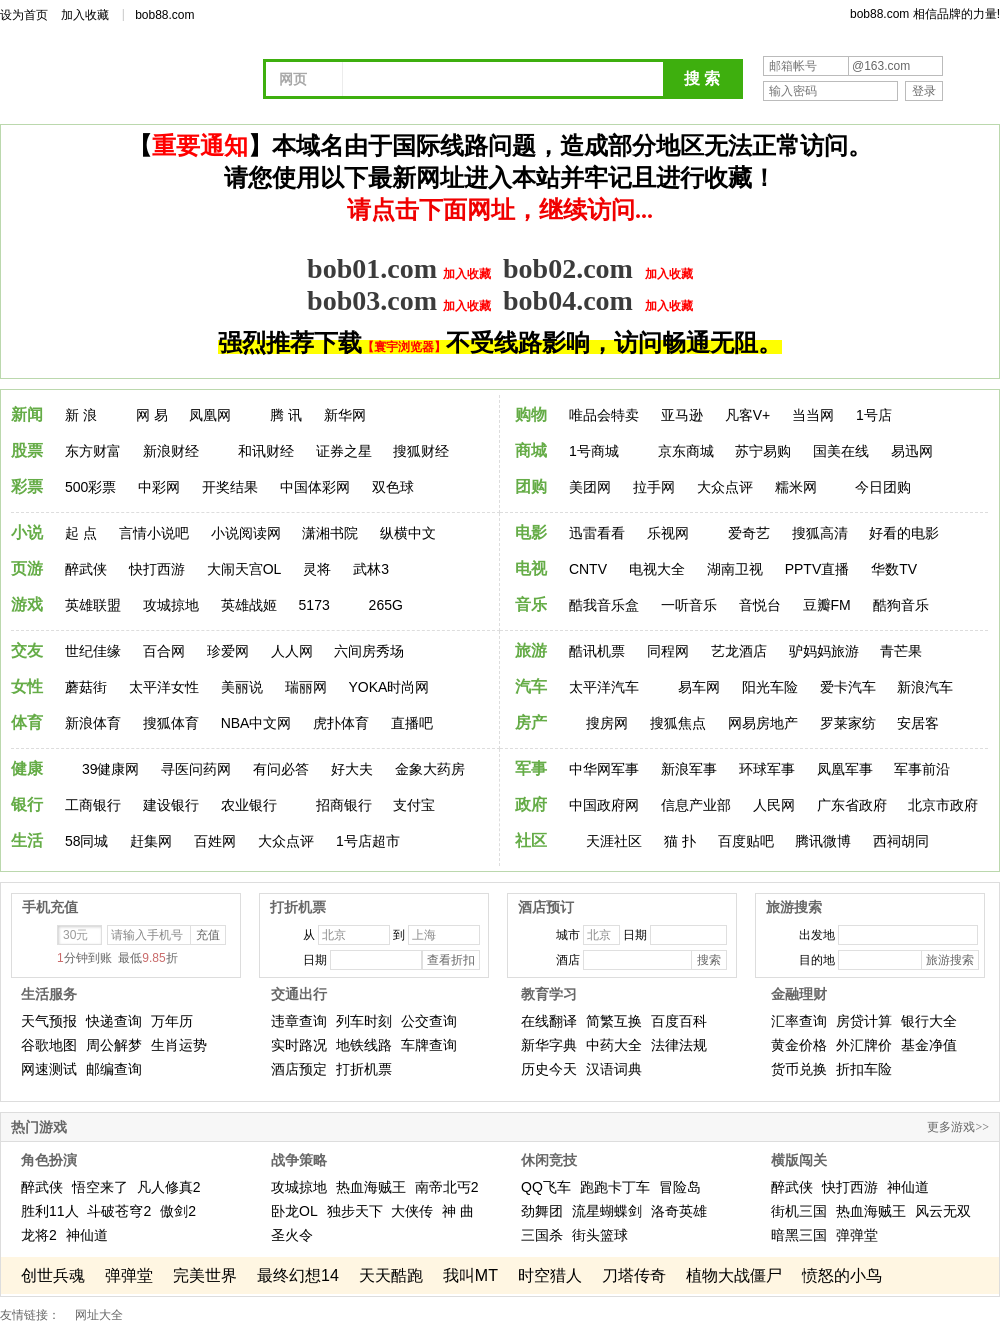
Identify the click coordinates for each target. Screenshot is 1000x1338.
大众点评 (725, 487)
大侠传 (412, 1211)
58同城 (87, 841)
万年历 (172, 1021)
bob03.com (372, 300)
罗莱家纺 (848, 723)
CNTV (588, 569)
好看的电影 (904, 533)
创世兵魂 (53, 1275)
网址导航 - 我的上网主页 (140, 81)
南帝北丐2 (447, 1187)
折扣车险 (864, 1069)
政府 (531, 804)
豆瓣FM (827, 605)
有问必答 (281, 769)
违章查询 (299, 1021)
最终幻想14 (298, 1275)
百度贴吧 (746, 841)
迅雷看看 (597, 533)
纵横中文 (408, 533)
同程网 (668, 651)
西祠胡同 (901, 841)
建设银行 (171, 805)
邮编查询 (114, 1069)
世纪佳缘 (93, 651)
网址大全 (99, 1315)
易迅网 (912, 451)
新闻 (27, 414)
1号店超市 (368, 841)
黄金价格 (799, 1045)
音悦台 (760, 605)
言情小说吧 (154, 533)
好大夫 (352, 769)
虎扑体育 (341, 723)
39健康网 (111, 769)
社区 (531, 840)
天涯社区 (614, 841)
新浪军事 (689, 769)
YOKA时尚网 (388, 687)
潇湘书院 (330, 533)
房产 (531, 722)
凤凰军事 (845, 769)
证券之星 (344, 451)
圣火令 (292, 1235)
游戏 (27, 604)
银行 (27, 804)
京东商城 (686, 451)
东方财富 (93, 451)
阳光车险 (770, 687)
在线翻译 (549, 1021)
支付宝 (414, 805)
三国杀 (542, 1235)
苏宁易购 (763, 451)
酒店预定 (299, 1069)
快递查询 (114, 1021)
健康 (27, 768)
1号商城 (594, 451)
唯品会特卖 (604, 415)
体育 (27, 722)
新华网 (345, 415)
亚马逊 (682, 415)
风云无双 (943, 1211)
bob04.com (568, 300)
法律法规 (679, 1045)
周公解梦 (114, 1045)
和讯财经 (266, 451)
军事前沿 (922, 769)
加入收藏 (85, 15)
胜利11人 (50, 1211)
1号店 (874, 415)
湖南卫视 (735, 569)
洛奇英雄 (679, 1211)
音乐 (531, 604)
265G (386, 605)
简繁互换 (614, 1021)
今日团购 (883, 487)
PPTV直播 (817, 569)
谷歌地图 (49, 1045)
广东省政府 (852, 805)
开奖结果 (230, 487)
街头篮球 (600, 1235)
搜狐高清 (820, 533)
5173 (314, 605)
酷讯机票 (597, 651)
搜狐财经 (421, 451)
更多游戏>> (958, 1127)
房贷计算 (864, 1021)
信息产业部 (696, 805)
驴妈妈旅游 (824, 651)
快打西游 (157, 569)
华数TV (894, 569)
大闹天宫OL (244, 569)
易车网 (699, 687)
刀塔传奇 (634, 1275)
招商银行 (344, 805)
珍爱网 (228, 651)
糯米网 (796, 487)
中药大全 (614, 1045)
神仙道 (87, 1235)
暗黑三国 (799, 1235)
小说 (27, 532)
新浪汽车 (925, 687)
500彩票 (90, 487)
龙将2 (39, 1235)
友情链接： (30, 1315)
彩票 (27, 486)
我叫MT (470, 1275)
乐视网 (668, 533)
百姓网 (215, 841)
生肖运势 (179, 1045)
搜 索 (702, 78)
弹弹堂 (857, 1235)
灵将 (317, 569)
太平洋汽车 (604, 687)
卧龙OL (294, 1211)
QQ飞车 (546, 1187)
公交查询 (429, 1021)
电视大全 (657, 569)
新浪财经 (171, 451)
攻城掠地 (171, 605)
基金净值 (929, 1045)
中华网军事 (604, 769)
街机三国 (799, 1211)
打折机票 (364, 1069)
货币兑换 (799, 1069)
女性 (27, 686)
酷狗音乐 (901, 605)
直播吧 (412, 723)
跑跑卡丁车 (615, 1187)
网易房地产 (763, 723)
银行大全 (929, 1021)
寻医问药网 (196, 769)
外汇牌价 (864, 1045)
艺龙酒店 (739, 651)
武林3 (371, 569)
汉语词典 (614, 1069)
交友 (27, 650)
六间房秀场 (369, 651)
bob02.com (568, 268)
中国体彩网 (315, 487)
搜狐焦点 (678, 723)
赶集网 (151, 841)
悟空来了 (100, 1187)
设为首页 (24, 15)
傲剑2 (178, 1211)
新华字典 (549, 1045)
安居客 (918, 723)
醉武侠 (86, 569)
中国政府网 (604, 805)
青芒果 (901, 651)
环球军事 (767, 769)
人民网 (774, 805)
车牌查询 (429, 1045)
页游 (27, 568)
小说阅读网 (246, 533)
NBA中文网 (256, 723)
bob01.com (372, 268)
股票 (27, 450)
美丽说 (242, 687)
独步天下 (355, 1211)
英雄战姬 (249, 605)
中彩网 (159, 487)
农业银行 (249, 805)
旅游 (531, 650)
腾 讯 (286, 415)
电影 (531, 532)
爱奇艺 (749, 533)
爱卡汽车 (848, 687)
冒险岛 (680, 1187)
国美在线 (841, 451)
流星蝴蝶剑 (607, 1211)
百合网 (164, 651)
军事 (531, 768)
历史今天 (549, 1069)
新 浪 (81, 415)
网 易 (152, 415)
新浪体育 (93, 723)
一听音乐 (689, 605)
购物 (531, 414)
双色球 (393, 487)
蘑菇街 (86, 687)
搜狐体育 (171, 723)
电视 (531, 568)
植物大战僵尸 (734, 1275)
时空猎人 (550, 1275)
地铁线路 (364, 1045)
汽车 (531, 686)
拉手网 (654, 487)
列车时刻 (364, 1021)
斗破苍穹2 (119, 1211)
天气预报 (49, 1021)
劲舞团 (542, 1211)
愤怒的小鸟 (842, 1275)
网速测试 (49, 1069)
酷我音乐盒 (604, 605)
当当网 (813, 415)
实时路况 (299, 1045)
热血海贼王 (371, 1187)
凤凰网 (210, 415)
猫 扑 (680, 841)
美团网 (590, 487)
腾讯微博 (823, 841)
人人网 (292, 651)
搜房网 (607, 723)
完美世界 (205, 1275)
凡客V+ (748, 415)
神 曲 (458, 1211)
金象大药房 (430, 769)
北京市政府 (943, 805)
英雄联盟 (93, 605)
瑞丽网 (306, 687)
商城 (531, 450)
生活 (27, 840)
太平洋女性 (164, 687)
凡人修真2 (169, 1187)
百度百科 (679, 1021)
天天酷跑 (391, 1275)
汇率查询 (799, 1021)
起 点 (81, 533)
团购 (531, 486)
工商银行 (93, 805)
